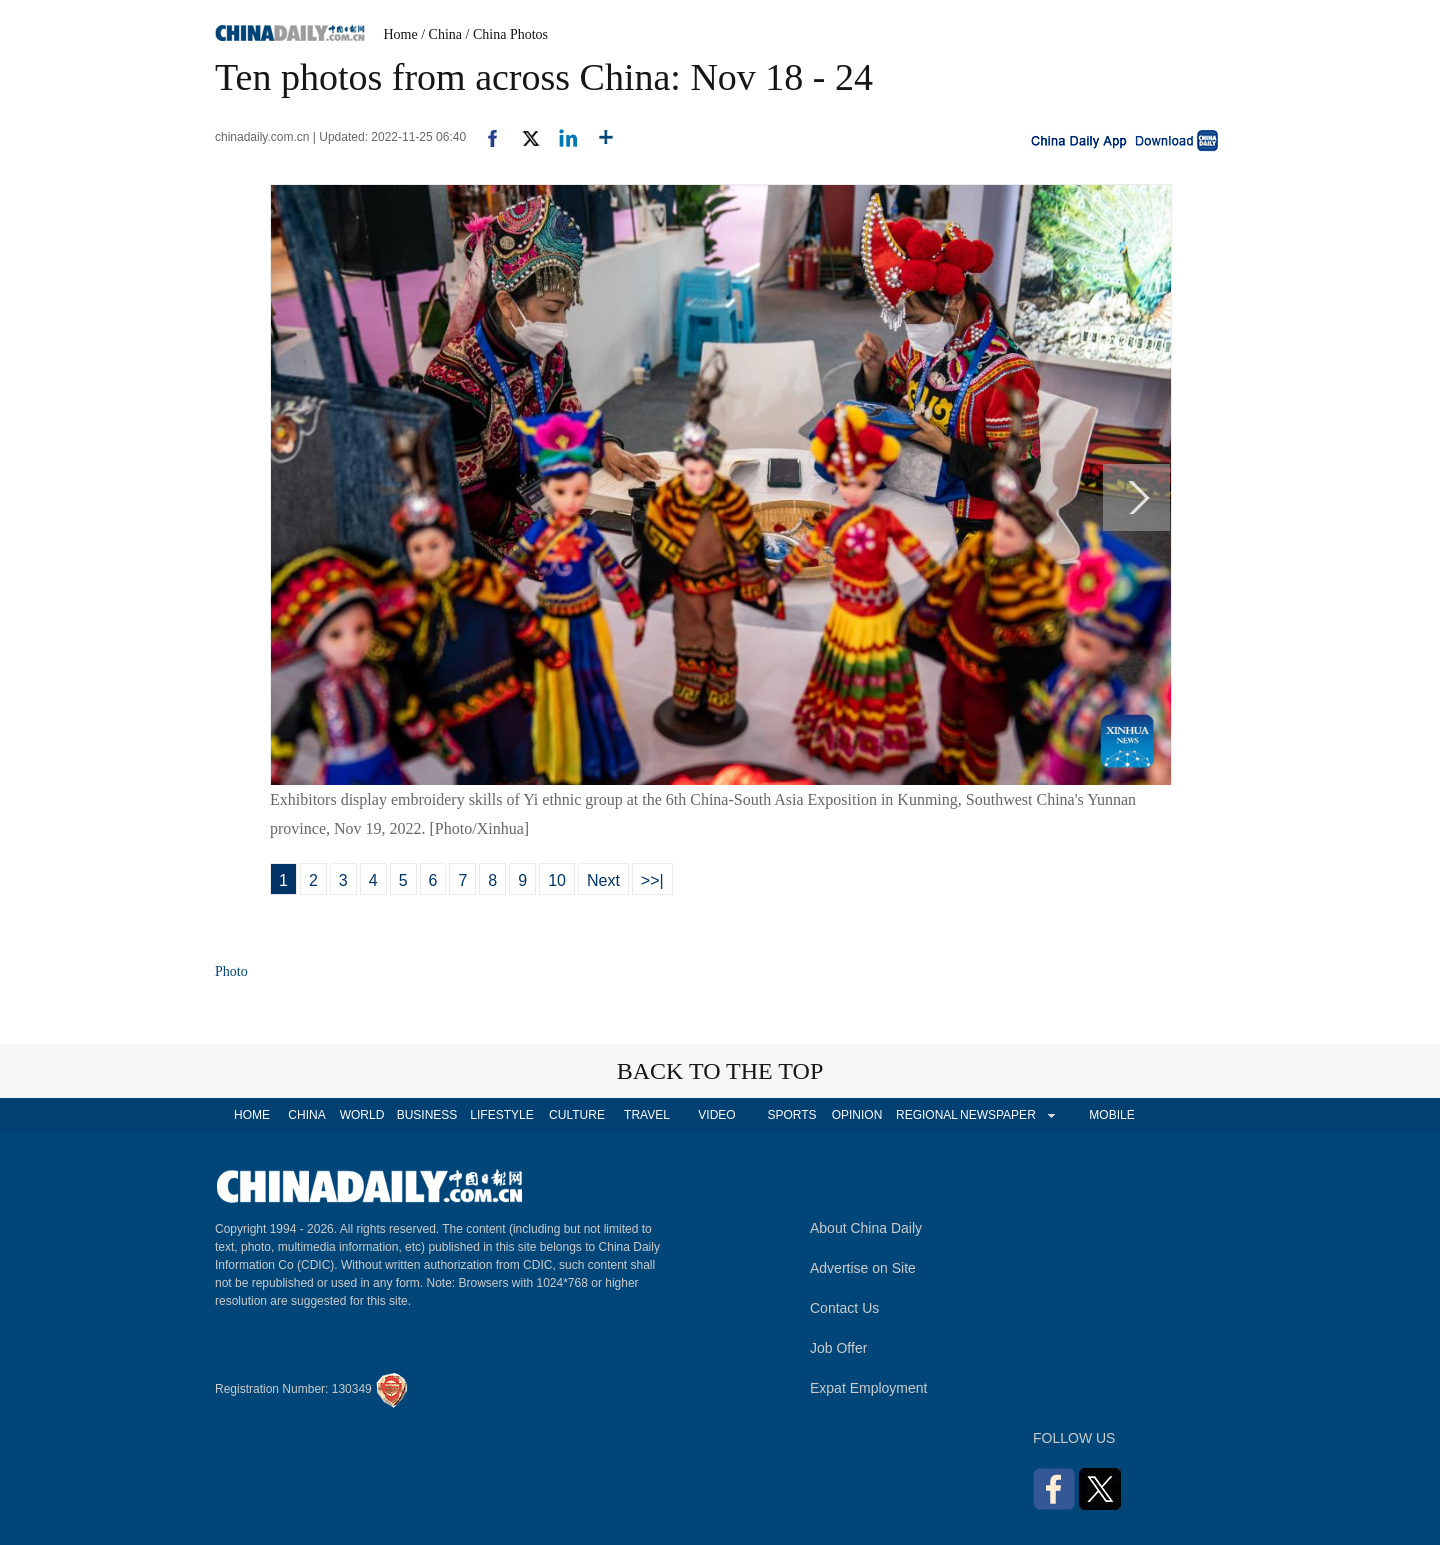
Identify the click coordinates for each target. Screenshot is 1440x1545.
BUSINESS (427, 1115)
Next (603, 880)
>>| (652, 880)
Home (401, 34)
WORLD (362, 1115)
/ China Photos (507, 34)
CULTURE (577, 1115)
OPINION (857, 1115)
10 (557, 880)
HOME (252, 1115)
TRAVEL (647, 1115)
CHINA (306, 1115)
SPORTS (791, 1115)
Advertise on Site (863, 1268)
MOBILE (1111, 1115)
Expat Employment (869, 1388)
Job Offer (838, 1348)
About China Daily (866, 1228)
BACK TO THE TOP (720, 1071)
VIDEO (716, 1115)
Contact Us (844, 1308)
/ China (441, 34)
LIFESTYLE (501, 1115)
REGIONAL (927, 1115)
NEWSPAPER (997, 1115)
